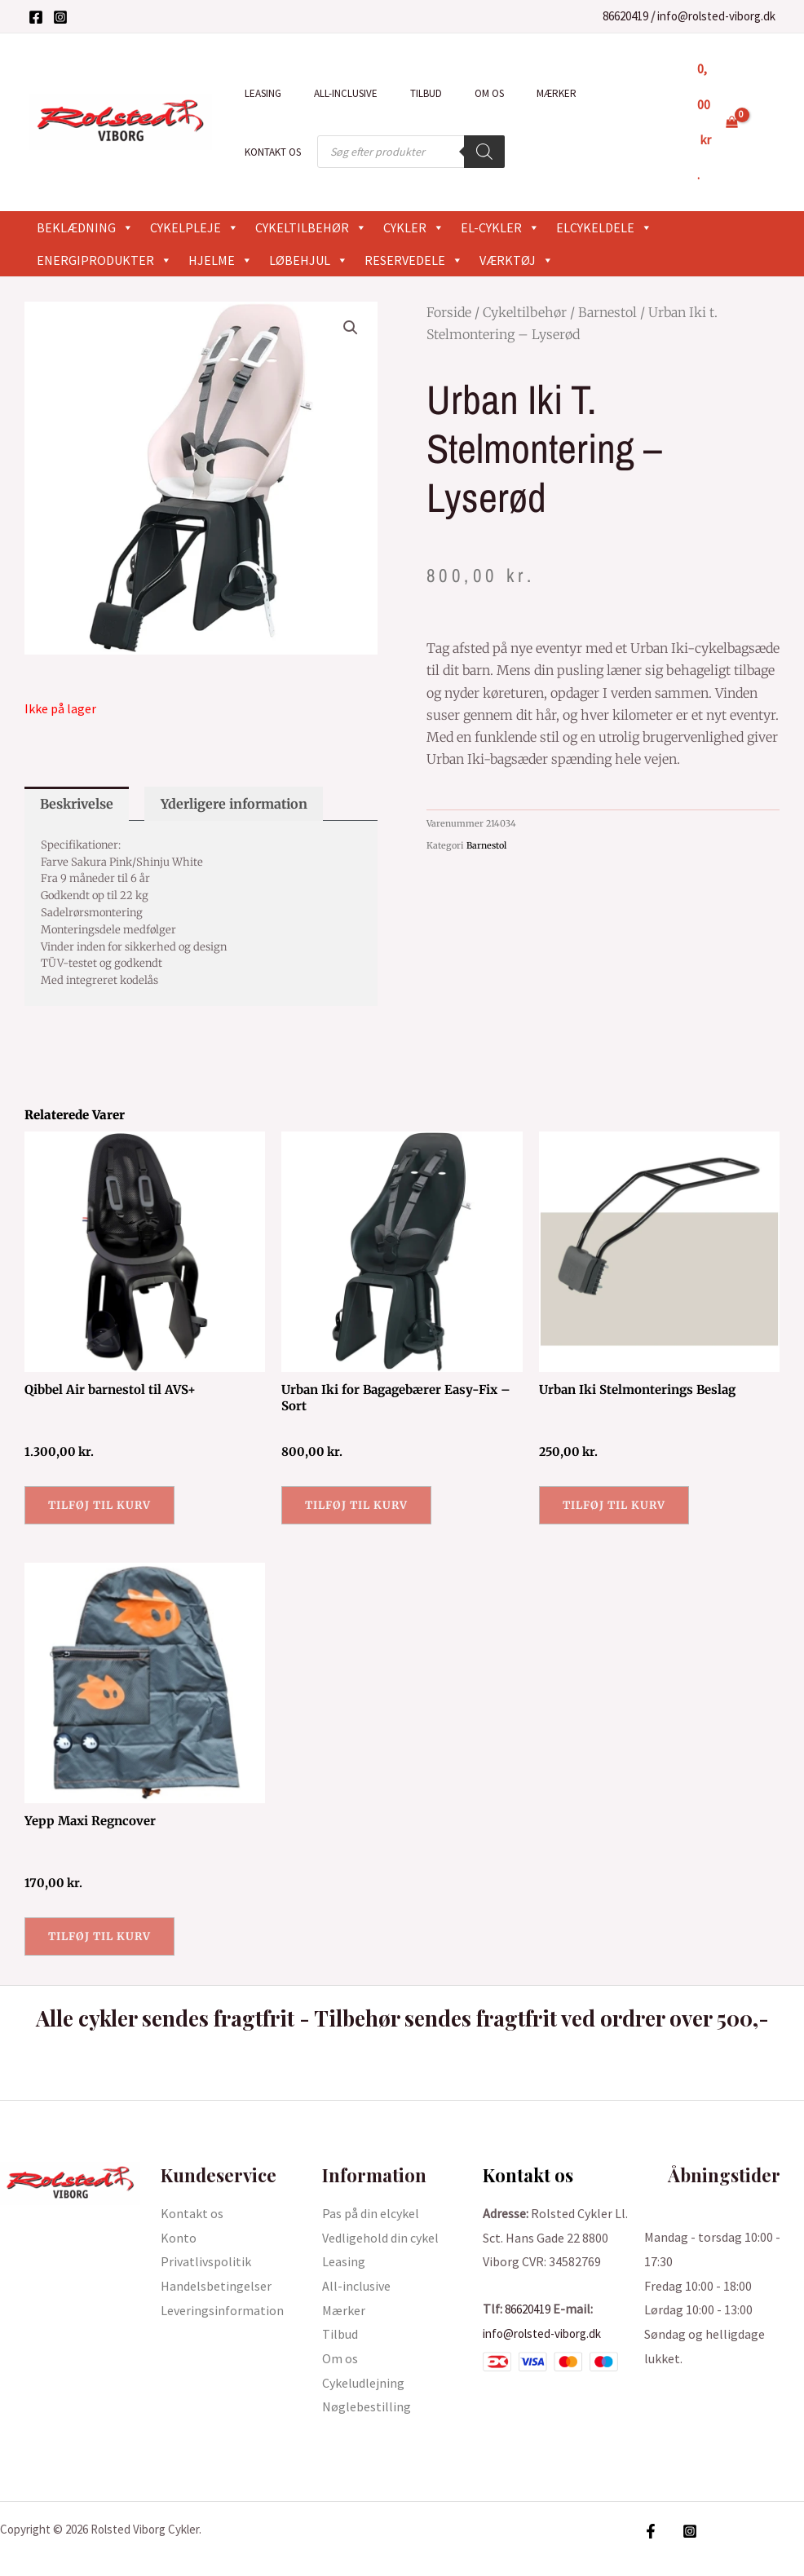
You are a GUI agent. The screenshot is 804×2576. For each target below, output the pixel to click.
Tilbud (397, 88)
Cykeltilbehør (311, 191)
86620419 (625, 16)
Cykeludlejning (363, 2359)
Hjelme (220, 224)
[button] (349, 293)
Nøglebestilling (366, 2383)
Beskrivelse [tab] (76, 769)
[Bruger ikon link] (768, 104)
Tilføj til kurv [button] (103, 1475)
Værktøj (516, 224)
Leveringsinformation (222, 2286)
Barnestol (607, 276)
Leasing (257, 88)
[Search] (395, 133)
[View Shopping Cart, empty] (714, 104)
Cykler (413, 191)
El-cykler (500, 191)
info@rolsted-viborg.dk (716, 16)
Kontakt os (574, 88)
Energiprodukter (104, 224)
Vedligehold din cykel (380, 2213)
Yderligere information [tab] (234, 769)
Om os (449, 88)
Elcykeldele (604, 191)
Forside (448, 276)
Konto (179, 2213)
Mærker (505, 88)
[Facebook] (36, 17)
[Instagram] (60, 17)
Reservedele (413, 224)
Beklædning (85, 191)
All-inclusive (328, 88)
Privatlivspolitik (206, 2238)
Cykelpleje (194, 191)
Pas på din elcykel (370, 2189)
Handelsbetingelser (216, 2262)
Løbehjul (308, 224)
